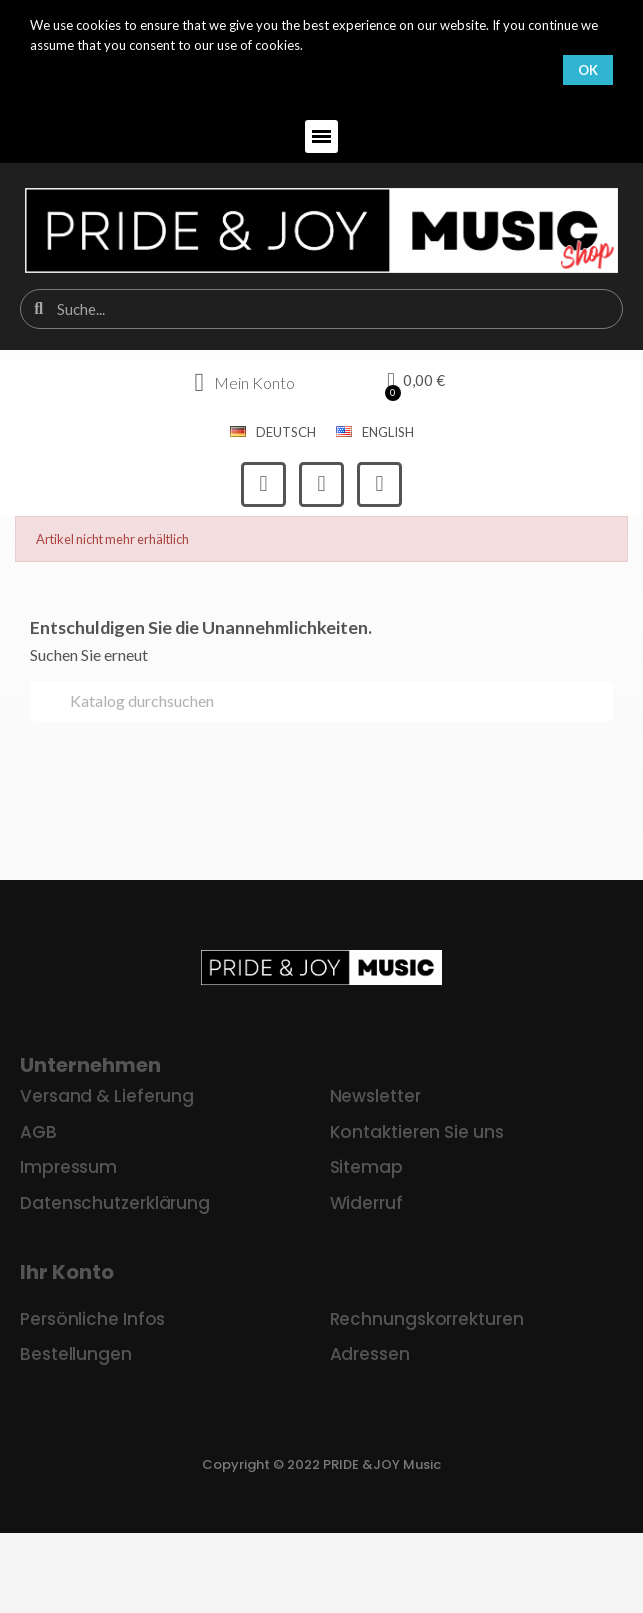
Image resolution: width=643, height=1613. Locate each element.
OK (588, 70)
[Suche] (321, 701)
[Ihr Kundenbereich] (244, 383)
